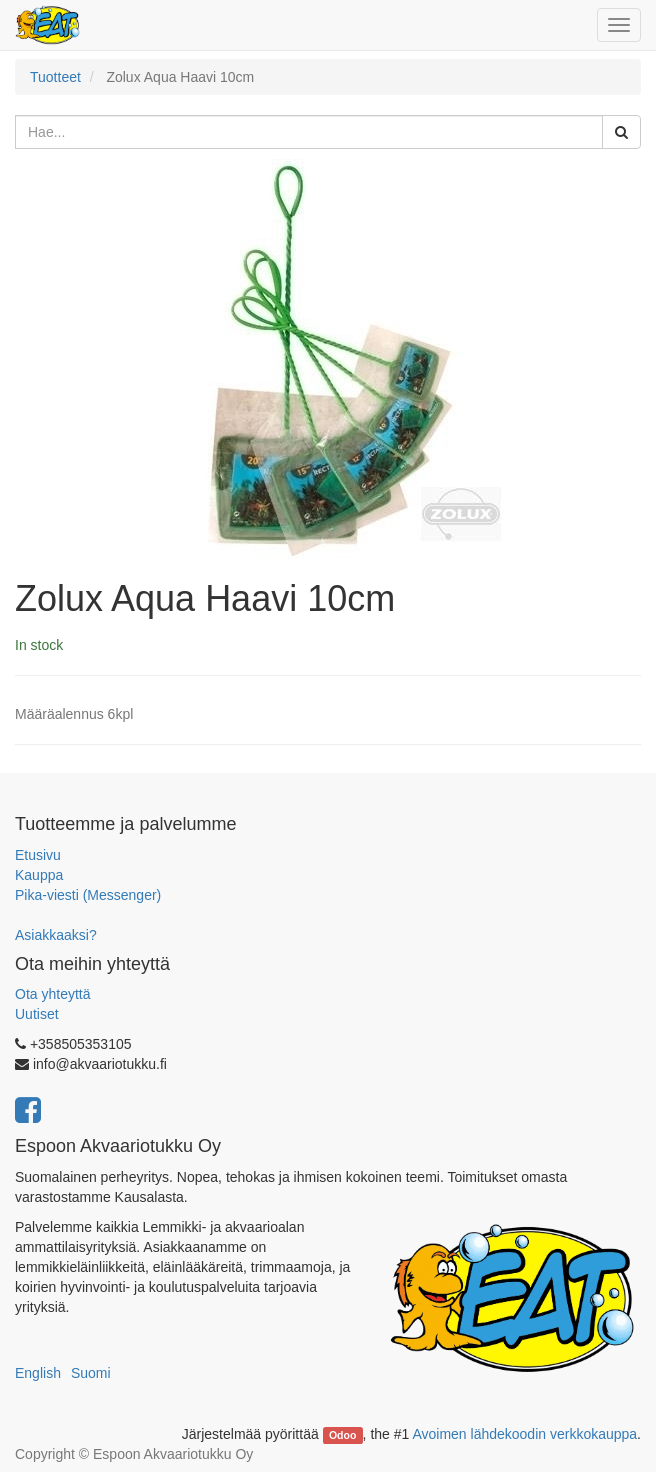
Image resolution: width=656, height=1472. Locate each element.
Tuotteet (55, 77)
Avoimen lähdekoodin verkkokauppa (524, 1434)
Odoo (342, 1435)
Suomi (91, 1373)
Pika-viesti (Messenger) (88, 895)
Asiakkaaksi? (56, 935)
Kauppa (39, 875)
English (38, 1373)
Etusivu (38, 855)
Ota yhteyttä (52, 994)
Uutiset (37, 1014)
